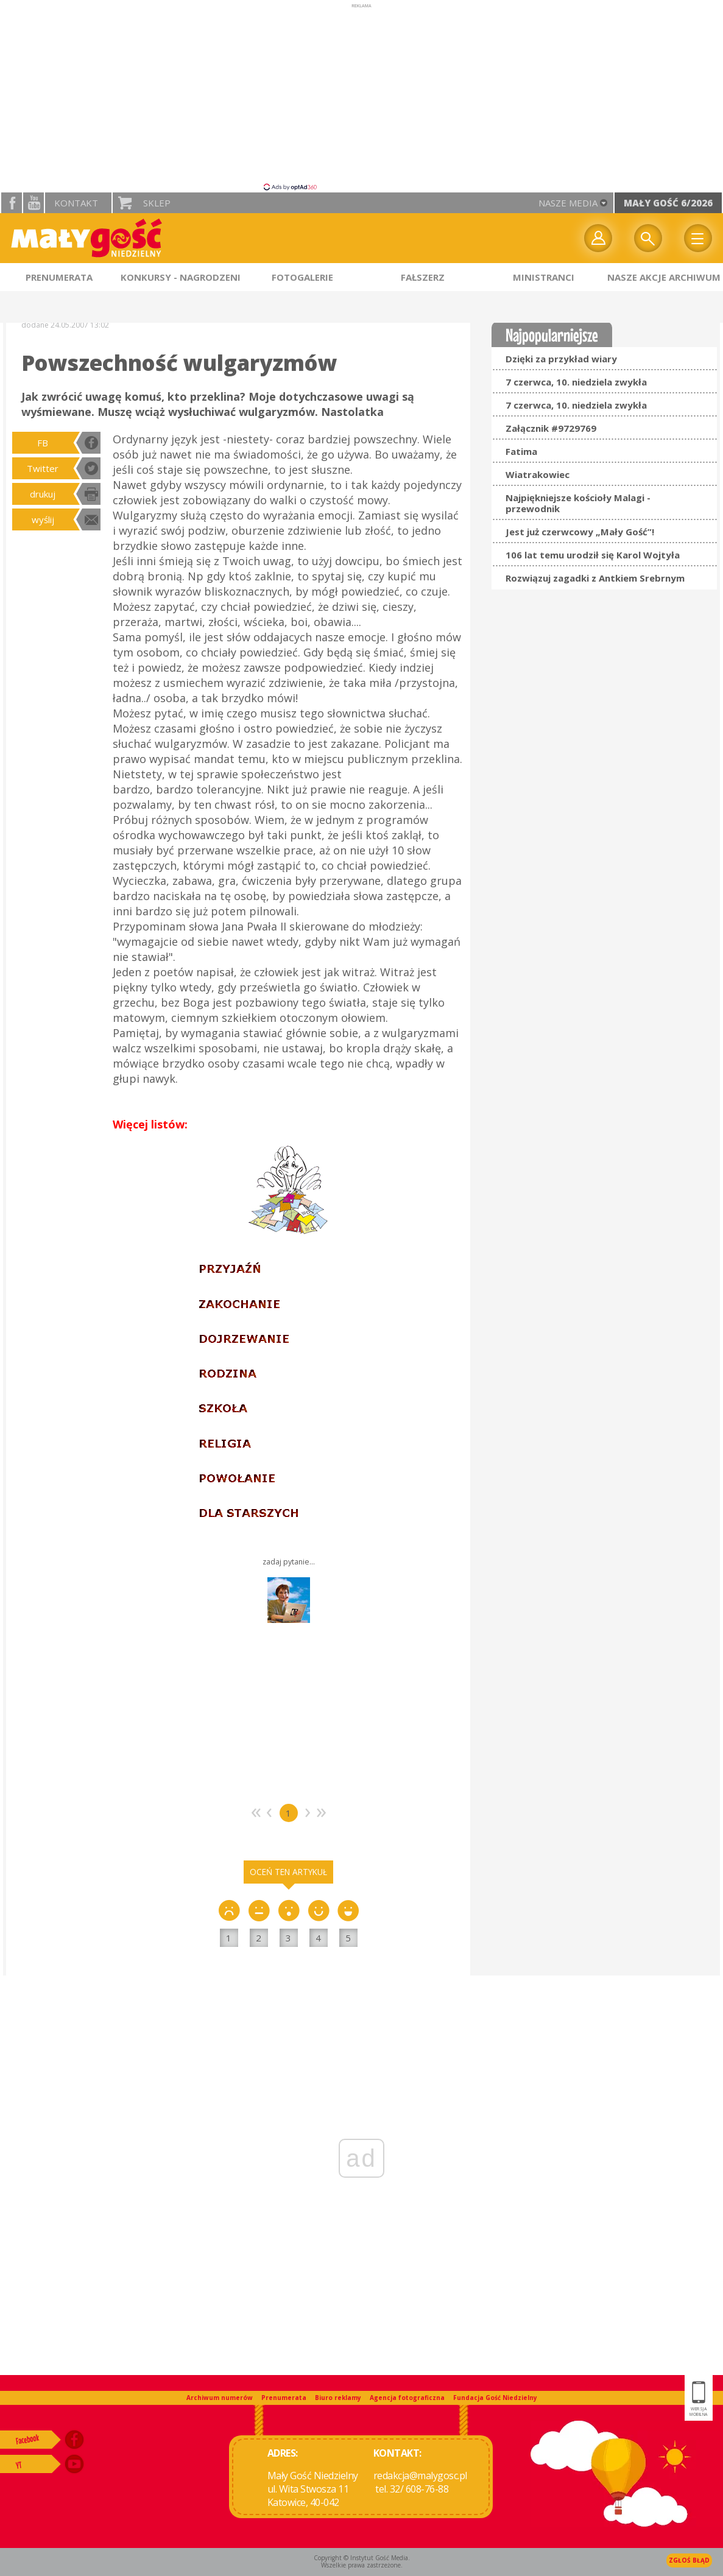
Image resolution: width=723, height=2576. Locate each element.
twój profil (598, 238)
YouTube (33, 202)
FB (42, 443)
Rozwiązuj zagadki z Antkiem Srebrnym (595, 577)
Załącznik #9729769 (551, 428)
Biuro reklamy (338, 2397)
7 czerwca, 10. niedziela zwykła (576, 381)
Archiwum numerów (219, 2397)
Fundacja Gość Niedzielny (495, 2397)
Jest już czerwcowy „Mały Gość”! (580, 531)
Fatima (521, 451)
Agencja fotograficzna (407, 2397)
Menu (698, 238)
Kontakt (76, 203)
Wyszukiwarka (648, 238)
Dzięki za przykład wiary (561, 358)
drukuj (42, 494)
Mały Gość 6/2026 (668, 203)
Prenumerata (283, 2397)
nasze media (568, 203)
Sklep (157, 203)
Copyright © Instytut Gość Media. (362, 2557)
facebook (11, 202)
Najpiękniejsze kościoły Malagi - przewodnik (578, 503)
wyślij (43, 519)
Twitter (42, 468)
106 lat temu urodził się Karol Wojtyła (593, 554)
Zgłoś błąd (689, 2560)
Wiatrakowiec (538, 474)
